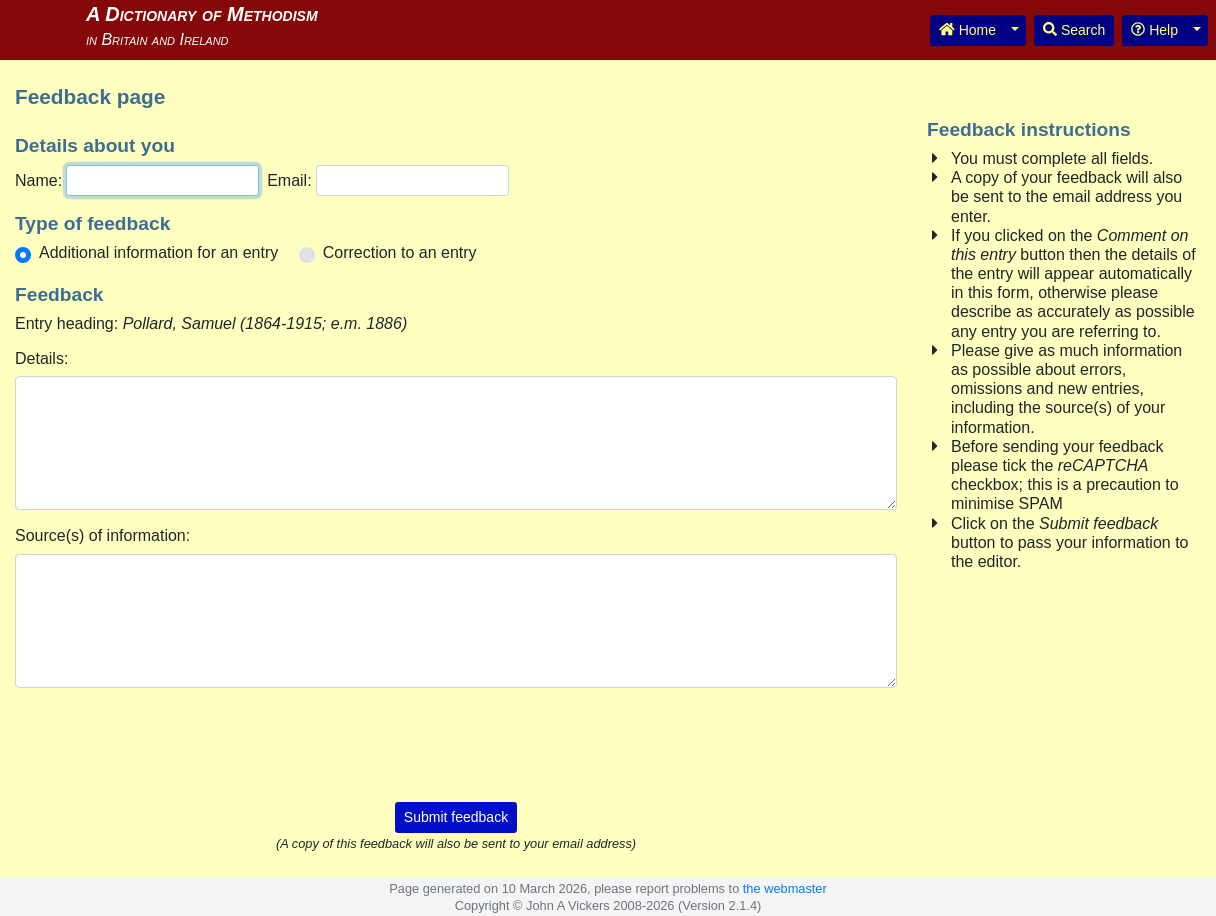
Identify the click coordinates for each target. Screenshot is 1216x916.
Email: (289, 180)
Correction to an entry (400, 252)
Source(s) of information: (102, 535)
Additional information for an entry (158, 252)
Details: (41, 358)
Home (967, 30)
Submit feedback (456, 817)
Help (1154, 30)
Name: (38, 180)
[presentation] (456, 743)
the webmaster (785, 888)
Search (1074, 30)
